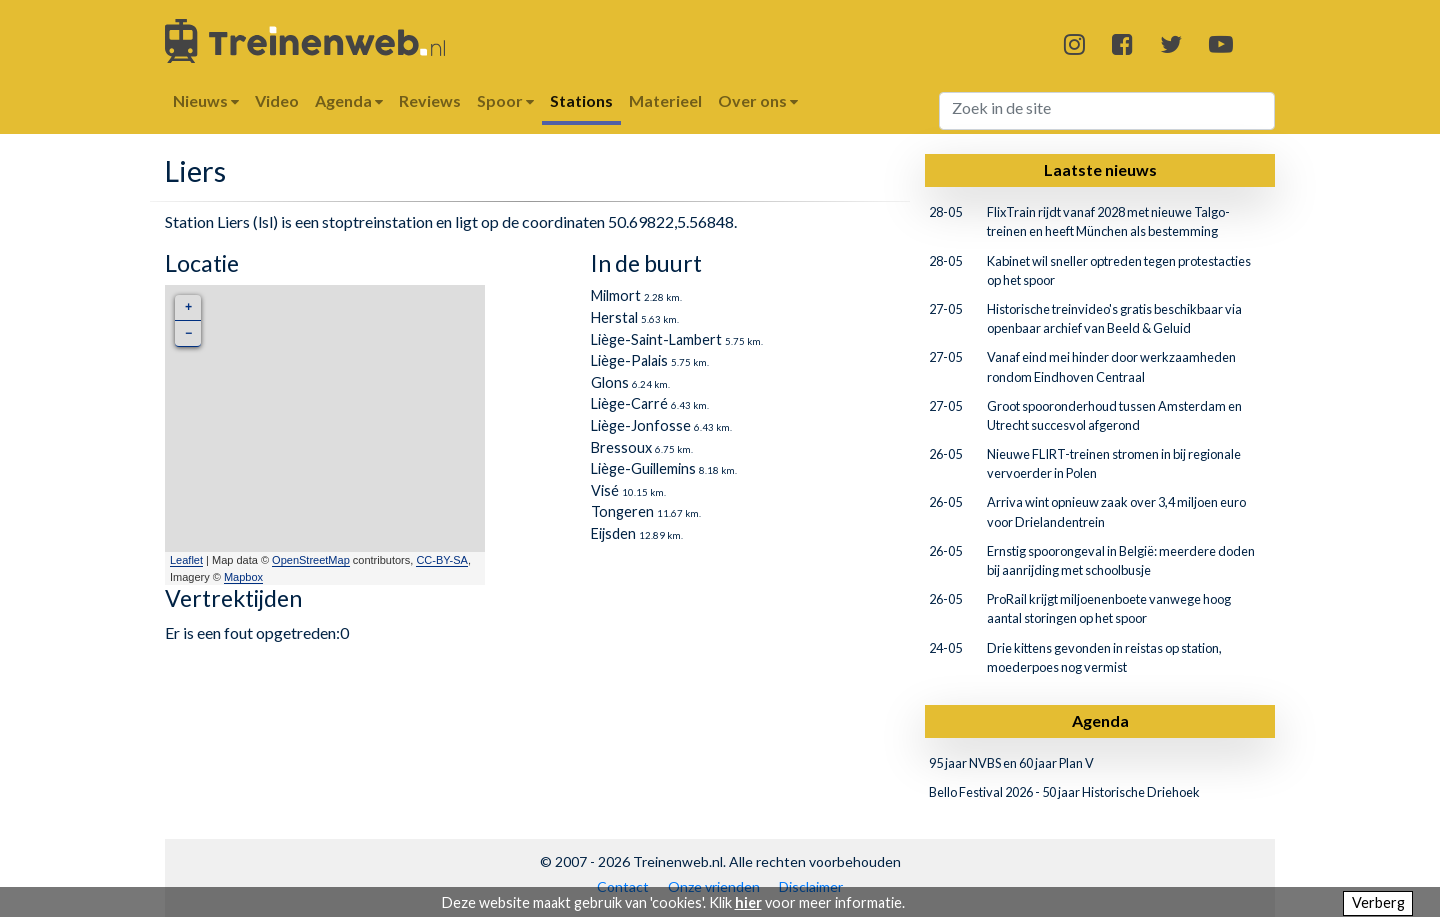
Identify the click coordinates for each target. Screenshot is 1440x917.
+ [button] (188, 307)
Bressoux (621, 447)
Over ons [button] (758, 100)
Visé (605, 490)
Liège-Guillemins (643, 468)
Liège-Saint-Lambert (656, 339)
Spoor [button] (505, 100)
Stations (581, 100)
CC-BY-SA (442, 560)
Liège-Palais (629, 360)
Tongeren (622, 511)
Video (277, 100)
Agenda (1100, 720)
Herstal (614, 317)
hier (748, 902)
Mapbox (243, 577)
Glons (610, 382)
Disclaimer (811, 886)
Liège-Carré (629, 403)
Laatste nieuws (1100, 169)
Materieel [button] (665, 100)
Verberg (1378, 902)
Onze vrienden (714, 886)
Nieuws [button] (206, 100)
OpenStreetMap (311, 560)
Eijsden (613, 533)
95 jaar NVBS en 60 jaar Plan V (1011, 763)
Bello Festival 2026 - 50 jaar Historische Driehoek (1064, 792)
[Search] (1107, 111)
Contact (623, 886)
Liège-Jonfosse (641, 425)
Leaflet (186, 560)
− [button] (188, 333)
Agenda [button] (349, 100)
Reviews (430, 100)
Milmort (616, 295)
